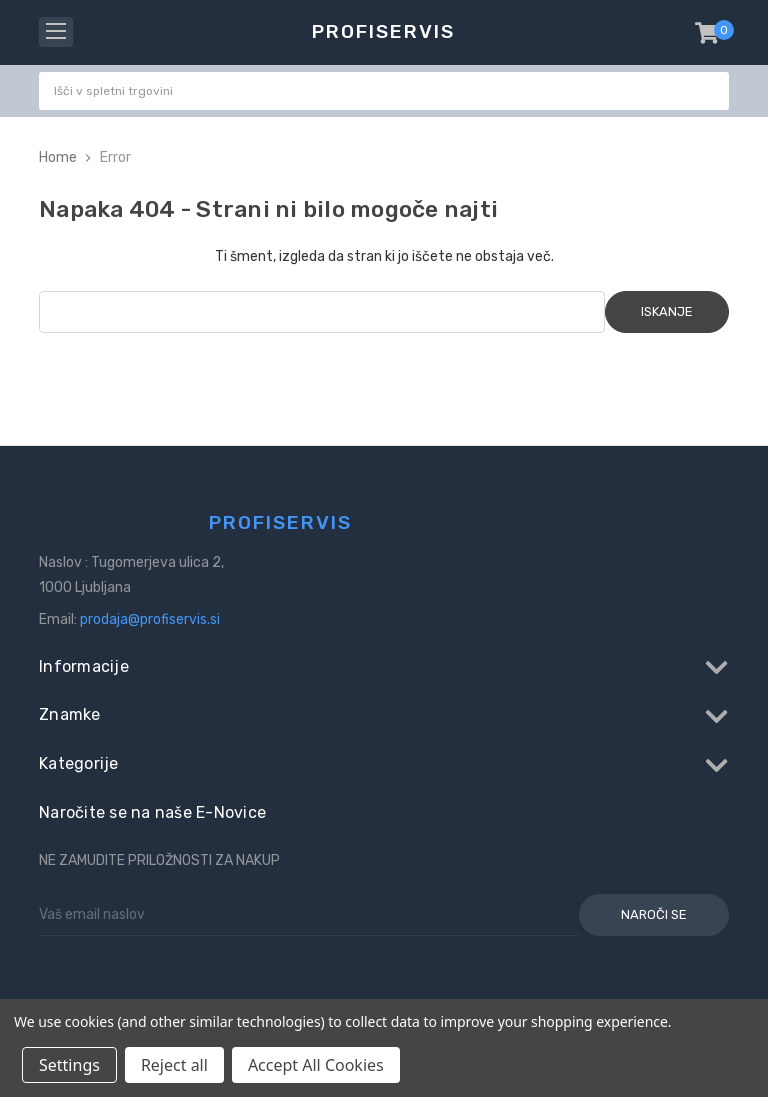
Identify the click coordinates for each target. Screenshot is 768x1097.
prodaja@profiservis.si (150, 619)
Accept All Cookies (316, 1065)
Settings (69, 1065)
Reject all (174, 1065)
